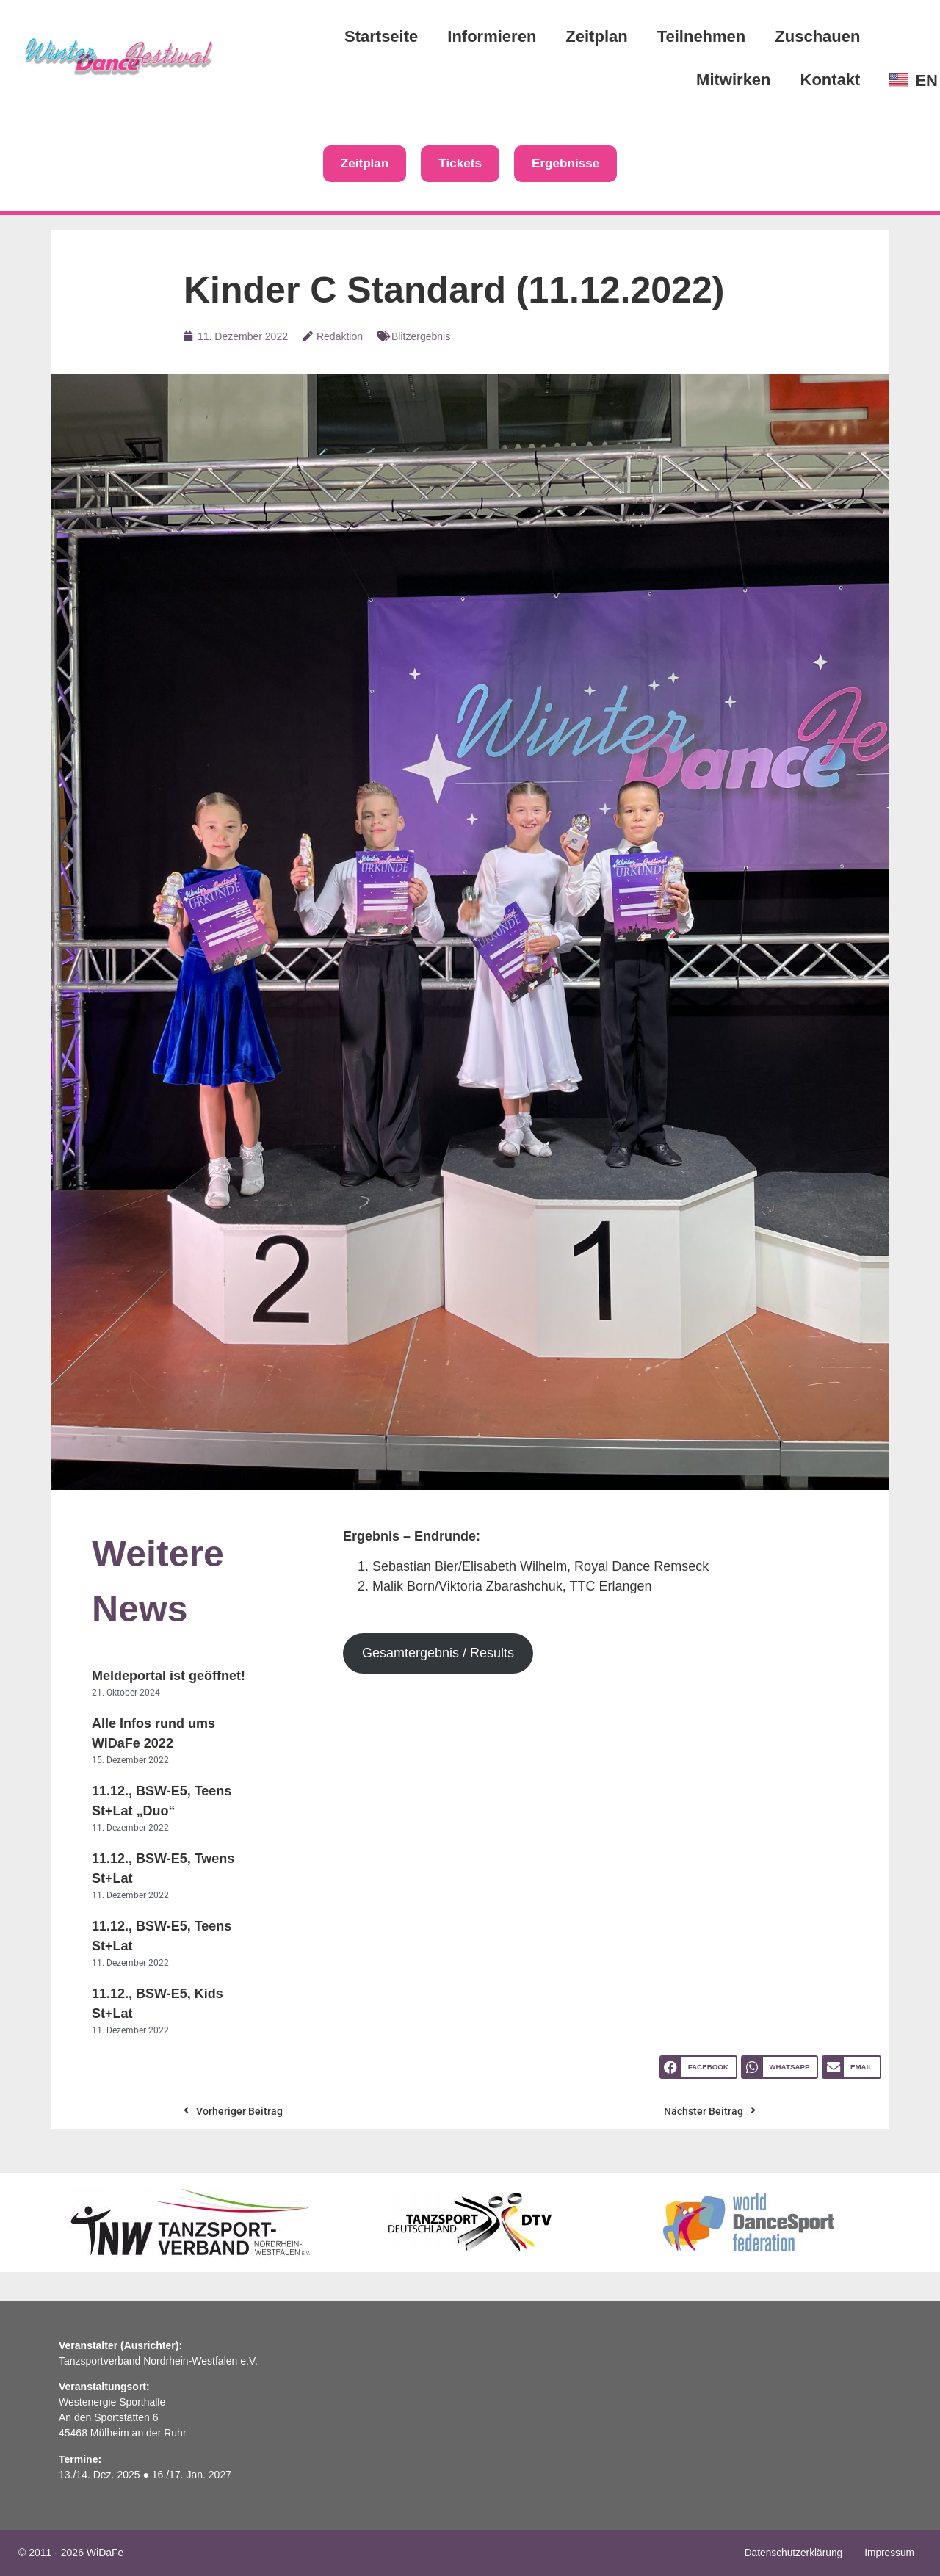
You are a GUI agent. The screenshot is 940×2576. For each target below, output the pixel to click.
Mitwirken (733, 79)
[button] (698, 2068)
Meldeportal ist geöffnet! (168, 1676)
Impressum (889, 2553)
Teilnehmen (701, 36)
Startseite (381, 36)
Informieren (491, 36)
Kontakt (830, 79)
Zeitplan (596, 36)
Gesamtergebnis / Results (438, 1653)
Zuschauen (817, 36)
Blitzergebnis (420, 337)
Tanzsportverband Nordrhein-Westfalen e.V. (158, 2361)
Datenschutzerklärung (792, 2553)
